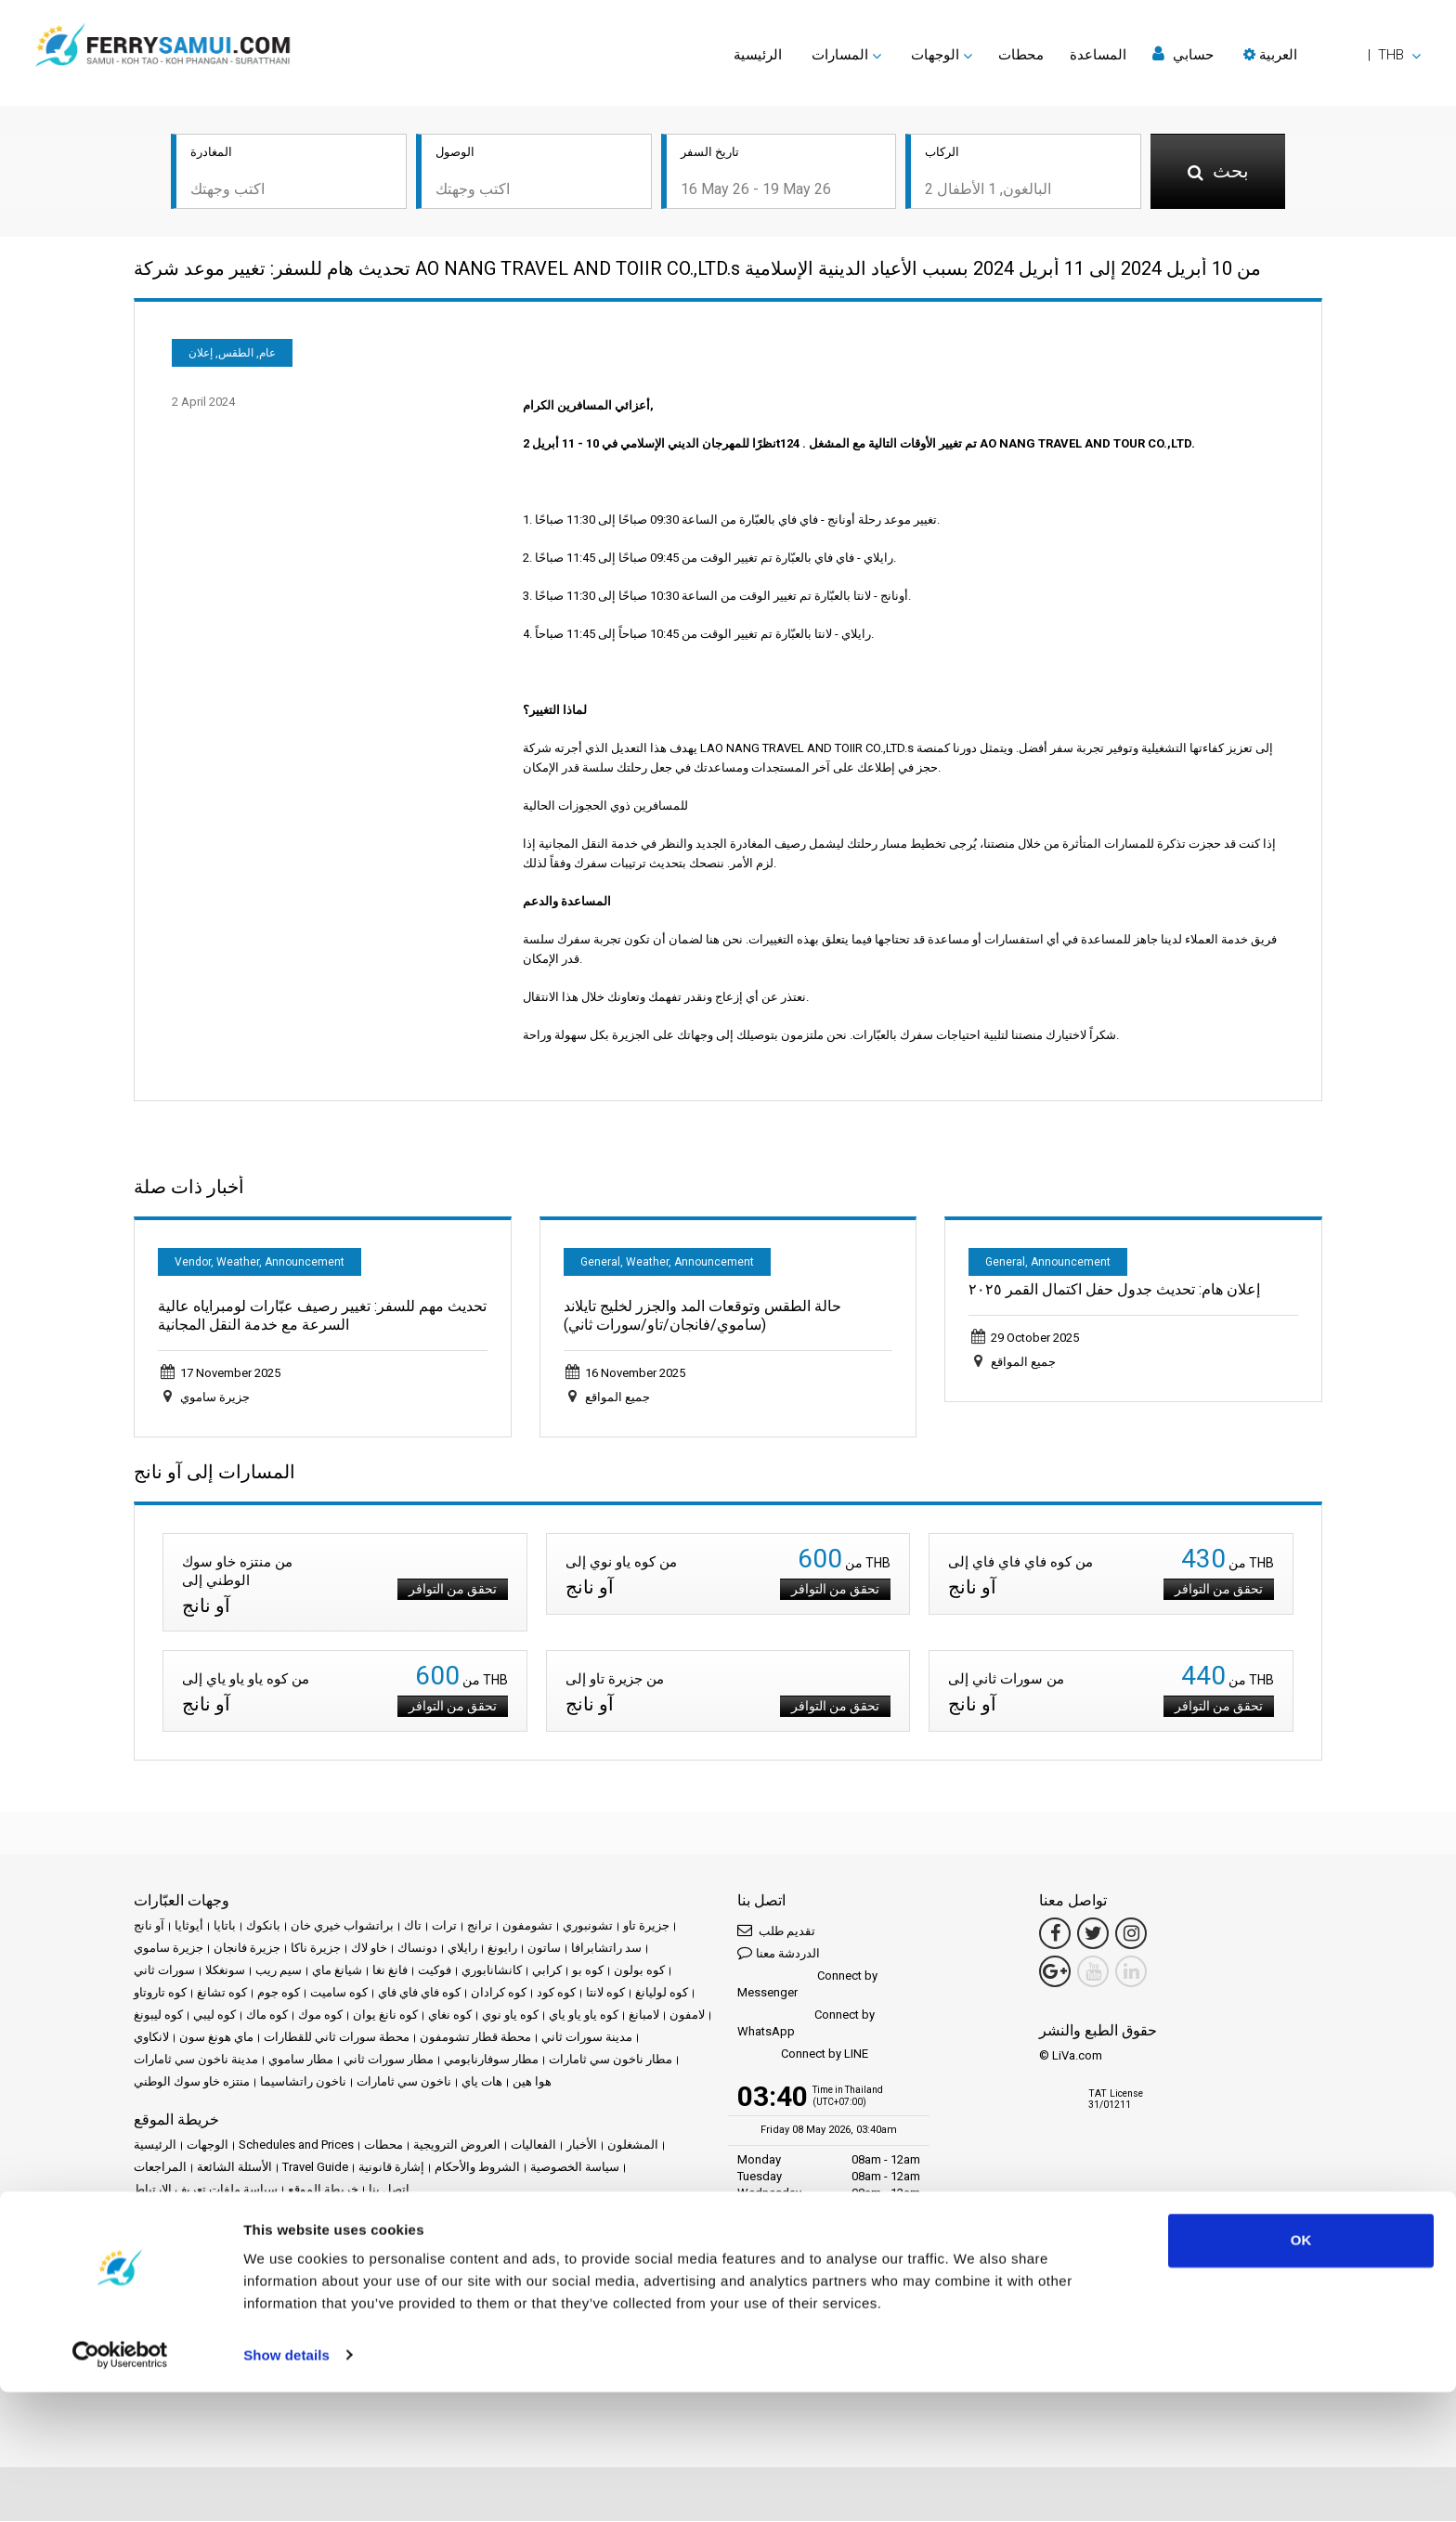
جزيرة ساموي (168, 1949)
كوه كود (556, 1994)
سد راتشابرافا (606, 1949)
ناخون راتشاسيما (303, 2083)
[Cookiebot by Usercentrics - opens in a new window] (120, 2486)
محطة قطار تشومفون (475, 2039)
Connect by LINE (802, 2056)
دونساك (417, 1949)
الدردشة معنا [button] (778, 1954)
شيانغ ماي (337, 1972)
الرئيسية (758, 54)
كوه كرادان (498, 1994)
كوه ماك (267, 2016)
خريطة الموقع (323, 2191)
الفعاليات (533, 2146)
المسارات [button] (840, 54)
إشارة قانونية (391, 2169)
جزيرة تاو (646, 1927)
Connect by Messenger (807, 1985)
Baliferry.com (265, 2254)
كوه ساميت (339, 1994)
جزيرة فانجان (247, 1949)
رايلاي (462, 1949)
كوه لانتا (605, 1994)
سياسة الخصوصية (574, 2169)
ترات (444, 1927)
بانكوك (263, 1927)
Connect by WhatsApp (806, 2024)
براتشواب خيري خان (342, 1927)
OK (1301, 2371)
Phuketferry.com (177, 2254)
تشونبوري (588, 1927)
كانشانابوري (492, 1972)
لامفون (687, 2016)
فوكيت (434, 1972)
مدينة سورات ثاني (586, 2039)
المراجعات (160, 2169)
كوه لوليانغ (661, 1994)
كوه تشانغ (222, 1994)
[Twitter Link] (1093, 1935)
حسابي (1183, 54)
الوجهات (207, 2146)
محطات (1021, 54)
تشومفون (527, 1927)
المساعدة (1098, 54)
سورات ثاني (164, 1972)
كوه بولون (639, 1972)
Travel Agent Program (327, 2317)
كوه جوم (278, 1994)
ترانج (479, 1927)
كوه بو (588, 1972)
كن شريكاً (236, 2317)
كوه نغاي (450, 2016)
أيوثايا (189, 1927)
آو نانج (149, 1927)
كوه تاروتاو (160, 1994)
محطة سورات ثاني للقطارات (337, 2039)
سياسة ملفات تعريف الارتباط (206, 2191)
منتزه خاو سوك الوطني (192, 2083)
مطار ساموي (300, 2061)
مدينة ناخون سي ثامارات (196, 2061)
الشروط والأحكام (477, 2169)
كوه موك (320, 2016)
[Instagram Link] (1131, 1935)
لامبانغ (644, 2016)
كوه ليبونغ (158, 2016)
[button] (1332, 54)
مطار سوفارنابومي (491, 2061)
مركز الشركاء (168, 2317)
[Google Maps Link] (1055, 1973)
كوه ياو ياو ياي (583, 2016)
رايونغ (502, 1949)
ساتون (544, 1949)
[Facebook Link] (1055, 1935)
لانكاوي (151, 2039)
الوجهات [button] (935, 54)
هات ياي (482, 2083)
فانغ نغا (390, 1972)
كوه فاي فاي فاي (419, 1994)
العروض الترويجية (456, 2146)
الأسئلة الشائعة (234, 2169)
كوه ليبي (214, 2016)
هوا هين (532, 2083)
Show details (286, 2485)
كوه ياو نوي (510, 2016)
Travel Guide (315, 2169)
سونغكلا (225, 1972)
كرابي (547, 1972)
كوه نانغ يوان (385, 2016)
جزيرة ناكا (316, 1949)
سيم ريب (278, 1972)
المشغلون (632, 2146)
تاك (413, 1927)
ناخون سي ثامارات (404, 2083)
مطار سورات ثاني (389, 2061)
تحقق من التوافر (445, 1590)
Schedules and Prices (296, 2146)
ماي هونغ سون (216, 2039)
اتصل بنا (389, 2191)
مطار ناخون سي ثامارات (610, 2061)
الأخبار (581, 2146)
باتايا (225, 1927)
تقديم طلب (776, 1932)
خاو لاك (369, 1949)
